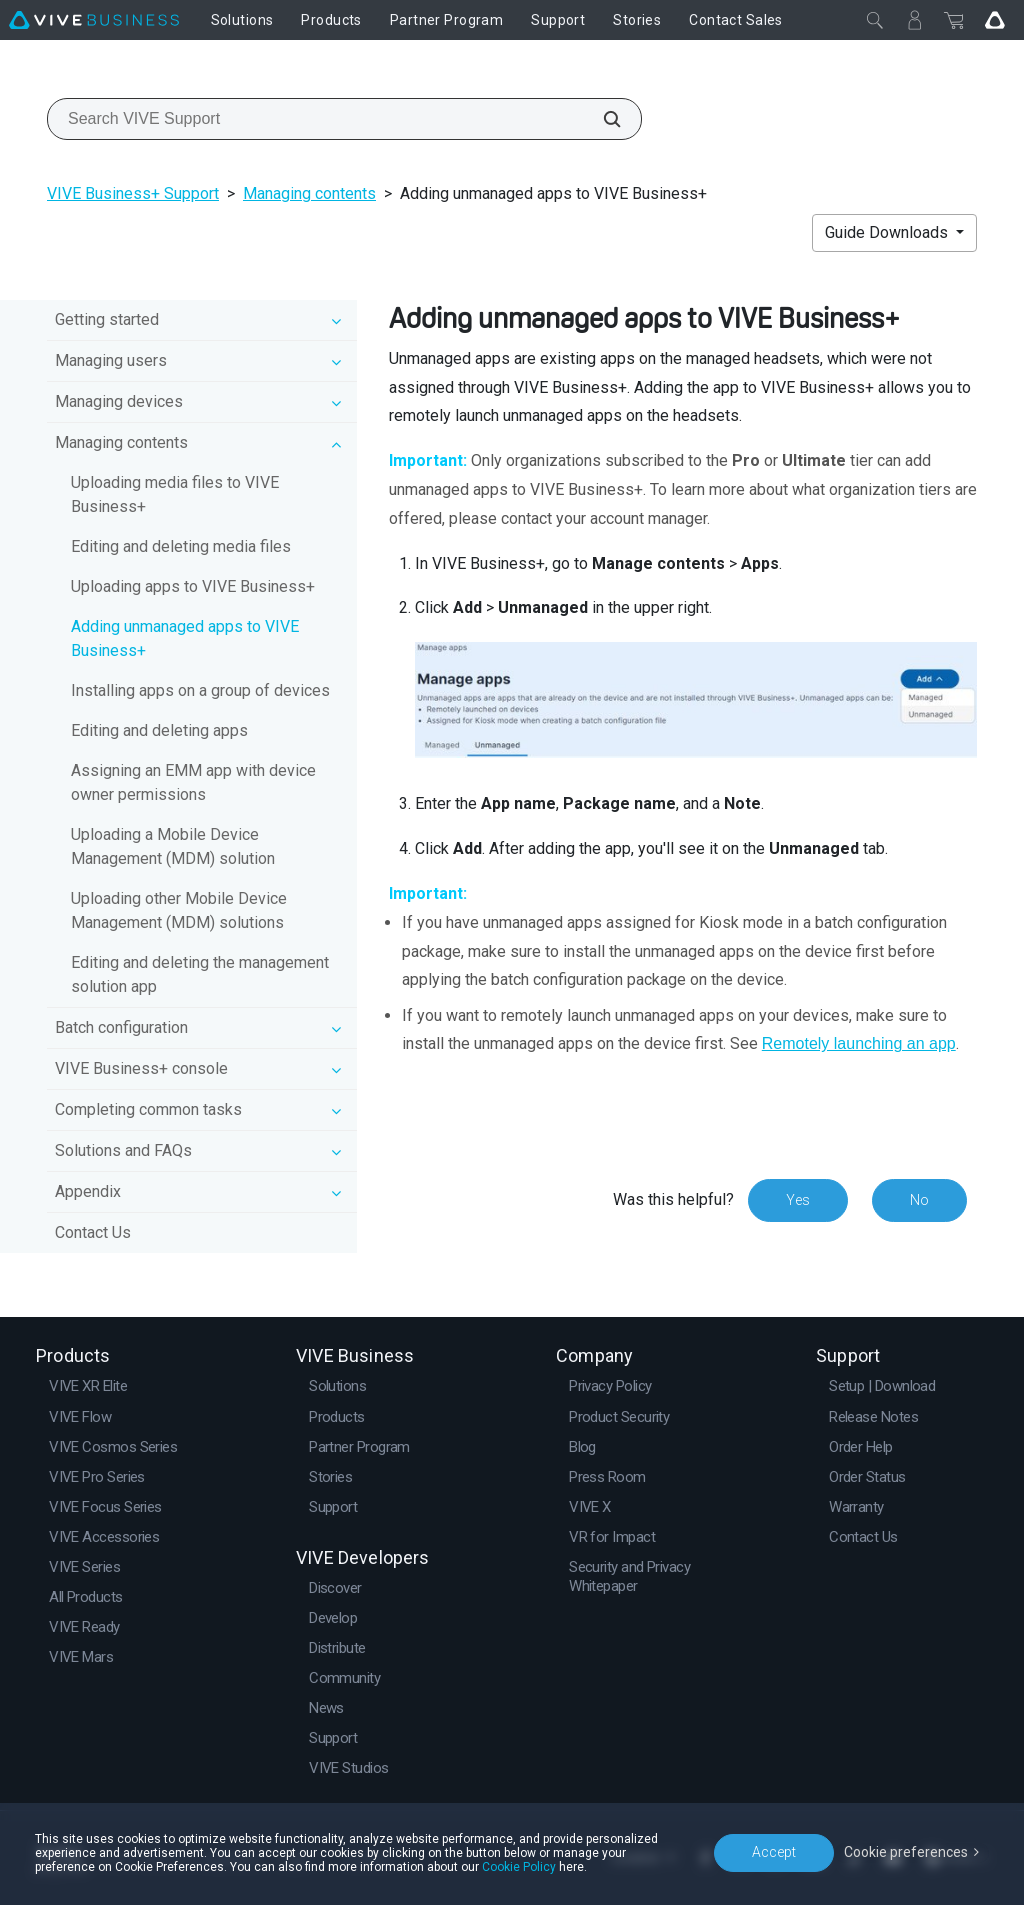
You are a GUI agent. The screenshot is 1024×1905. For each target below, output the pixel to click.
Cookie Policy (519, 1867)
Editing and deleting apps (159, 730)
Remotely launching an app (859, 1043)
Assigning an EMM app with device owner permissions (193, 782)
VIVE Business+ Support (133, 193)
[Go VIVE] (995, 20)
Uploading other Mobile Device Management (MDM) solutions (179, 910)
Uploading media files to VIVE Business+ (175, 494)
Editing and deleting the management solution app (200, 974)
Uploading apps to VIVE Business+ (193, 586)
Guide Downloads (888, 232)
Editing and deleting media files (181, 546)
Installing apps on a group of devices (200, 690)
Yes (798, 1200)
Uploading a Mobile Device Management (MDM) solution (173, 846)
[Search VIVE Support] (601, 119)
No (919, 1200)
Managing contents (309, 193)
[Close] (875, 20)
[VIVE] (94, 20)
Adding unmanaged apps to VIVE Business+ (185, 638)
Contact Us (93, 1232)
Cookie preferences (906, 1852)
